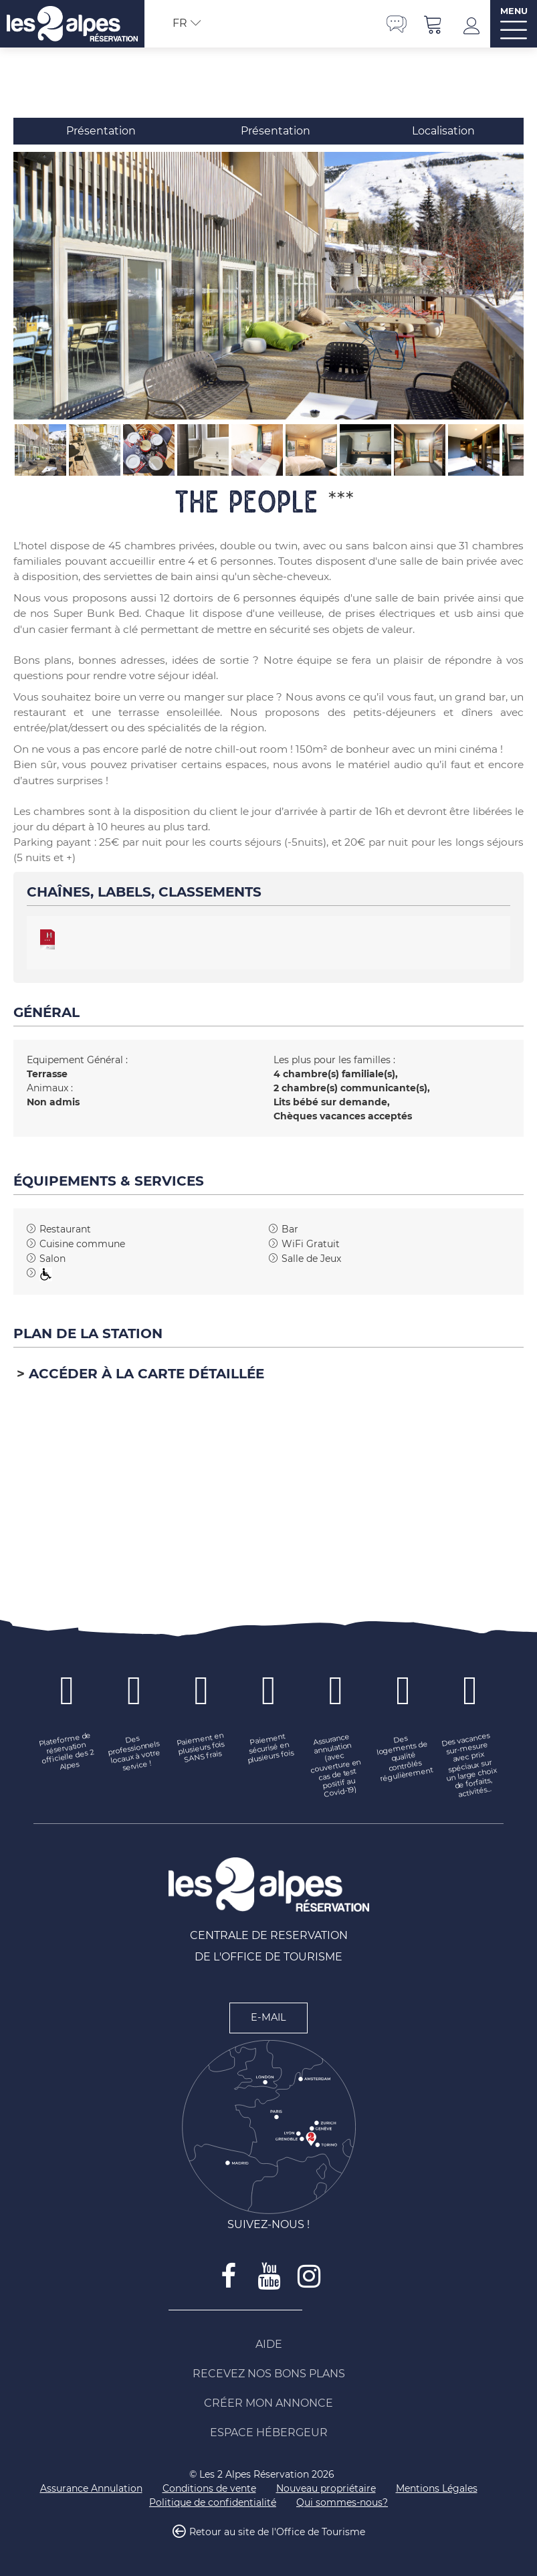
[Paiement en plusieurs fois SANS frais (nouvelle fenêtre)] (202, 1748)
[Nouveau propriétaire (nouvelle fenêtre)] (326, 2489)
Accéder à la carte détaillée (146, 1374)
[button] (433, 24)
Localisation (443, 130)
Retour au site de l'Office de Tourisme (277, 2532)
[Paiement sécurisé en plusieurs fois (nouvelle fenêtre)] (269, 1748)
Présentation (101, 130)
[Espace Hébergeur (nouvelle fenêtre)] (269, 2433)
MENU (514, 11)
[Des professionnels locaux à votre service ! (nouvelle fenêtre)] (135, 1752)
